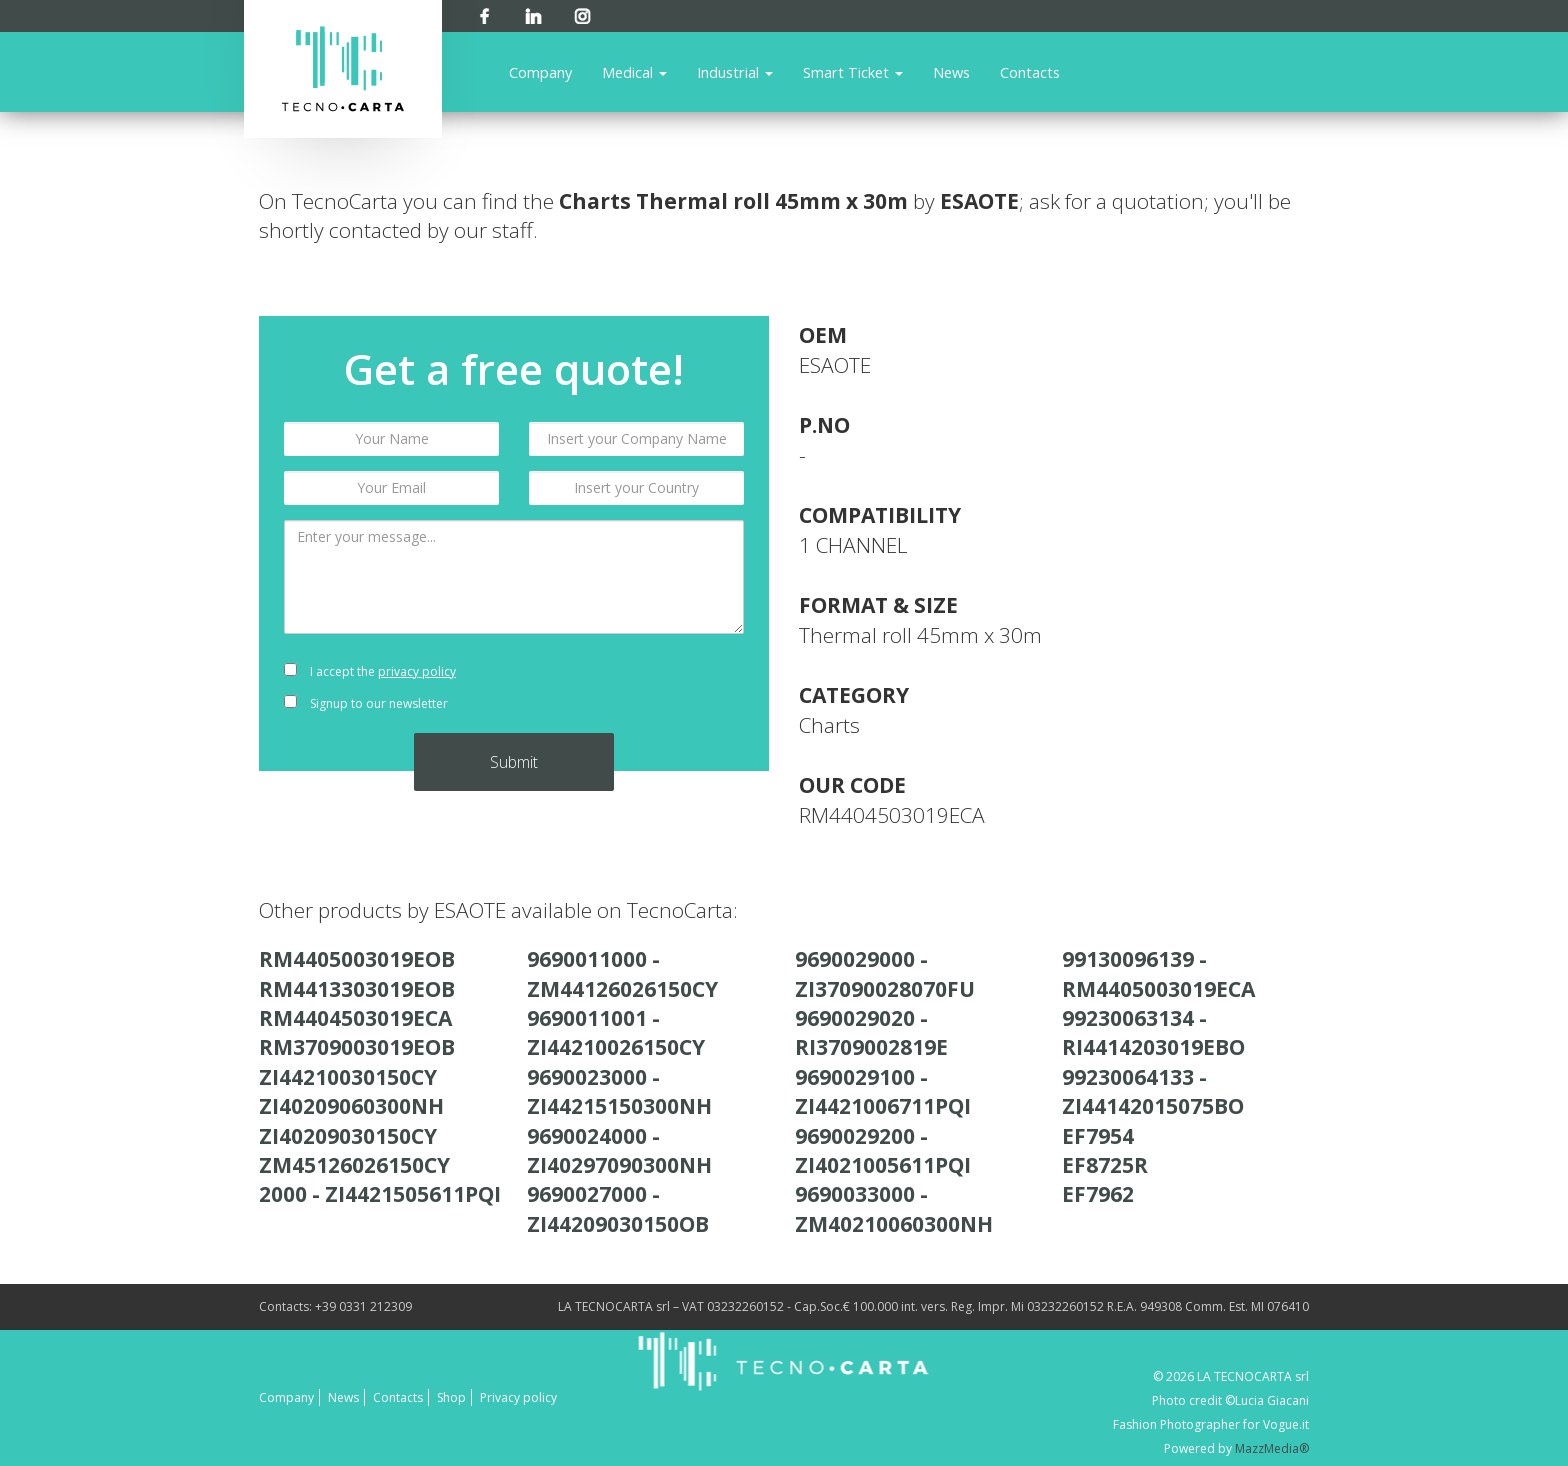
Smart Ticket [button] (853, 72)
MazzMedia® (1272, 1448)
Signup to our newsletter (366, 703)
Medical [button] (634, 72)
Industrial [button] (735, 72)
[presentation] (636, 688)
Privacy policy (518, 1397)
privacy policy (417, 671)
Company (540, 72)
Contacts (1030, 72)
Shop (451, 1397)
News (951, 72)
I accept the (370, 671)
